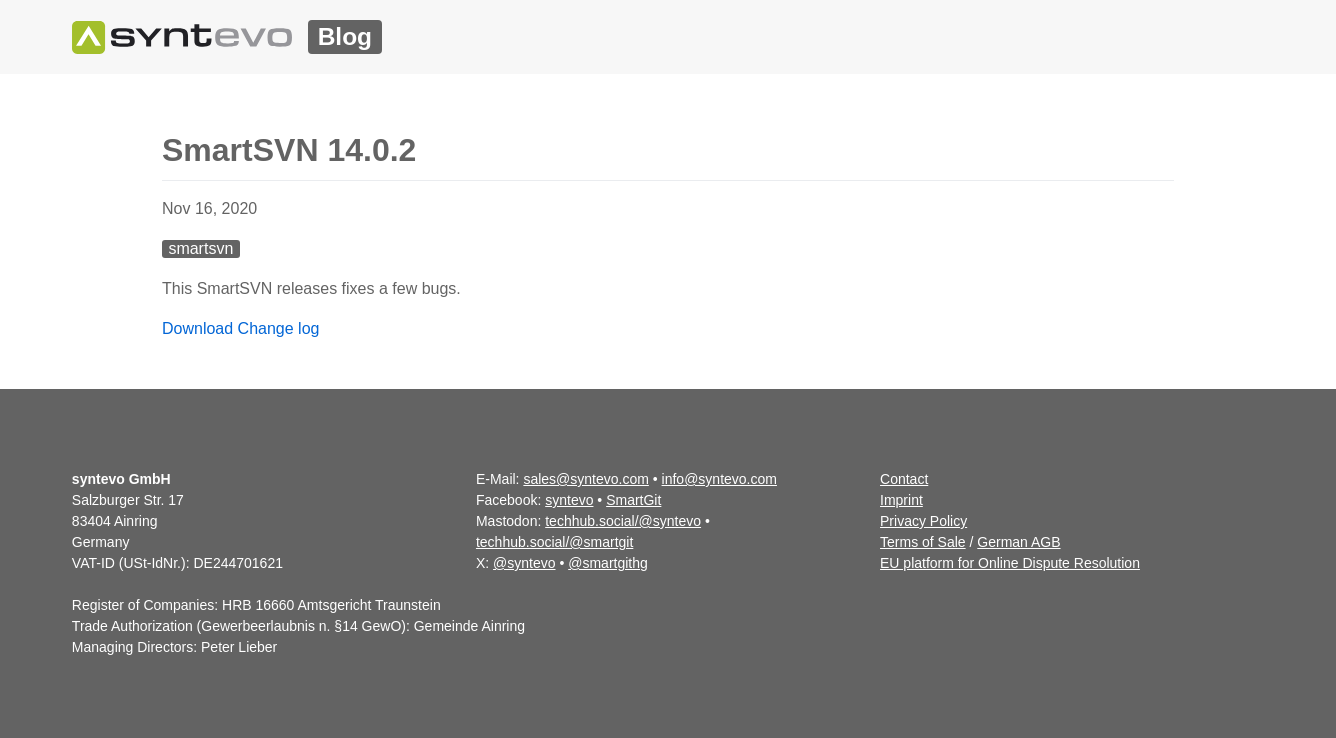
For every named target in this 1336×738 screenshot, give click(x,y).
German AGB (1018, 542)
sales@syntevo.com (585, 479)
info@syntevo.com (719, 479)
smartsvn (200, 248)
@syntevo (524, 563)
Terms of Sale (923, 542)
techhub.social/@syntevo (623, 521)
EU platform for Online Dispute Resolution (1010, 563)
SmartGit (633, 500)
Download (197, 328)
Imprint (901, 500)
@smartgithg (608, 563)
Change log (279, 328)
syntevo (569, 500)
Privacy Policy (923, 521)
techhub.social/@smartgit (554, 542)
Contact (904, 479)
